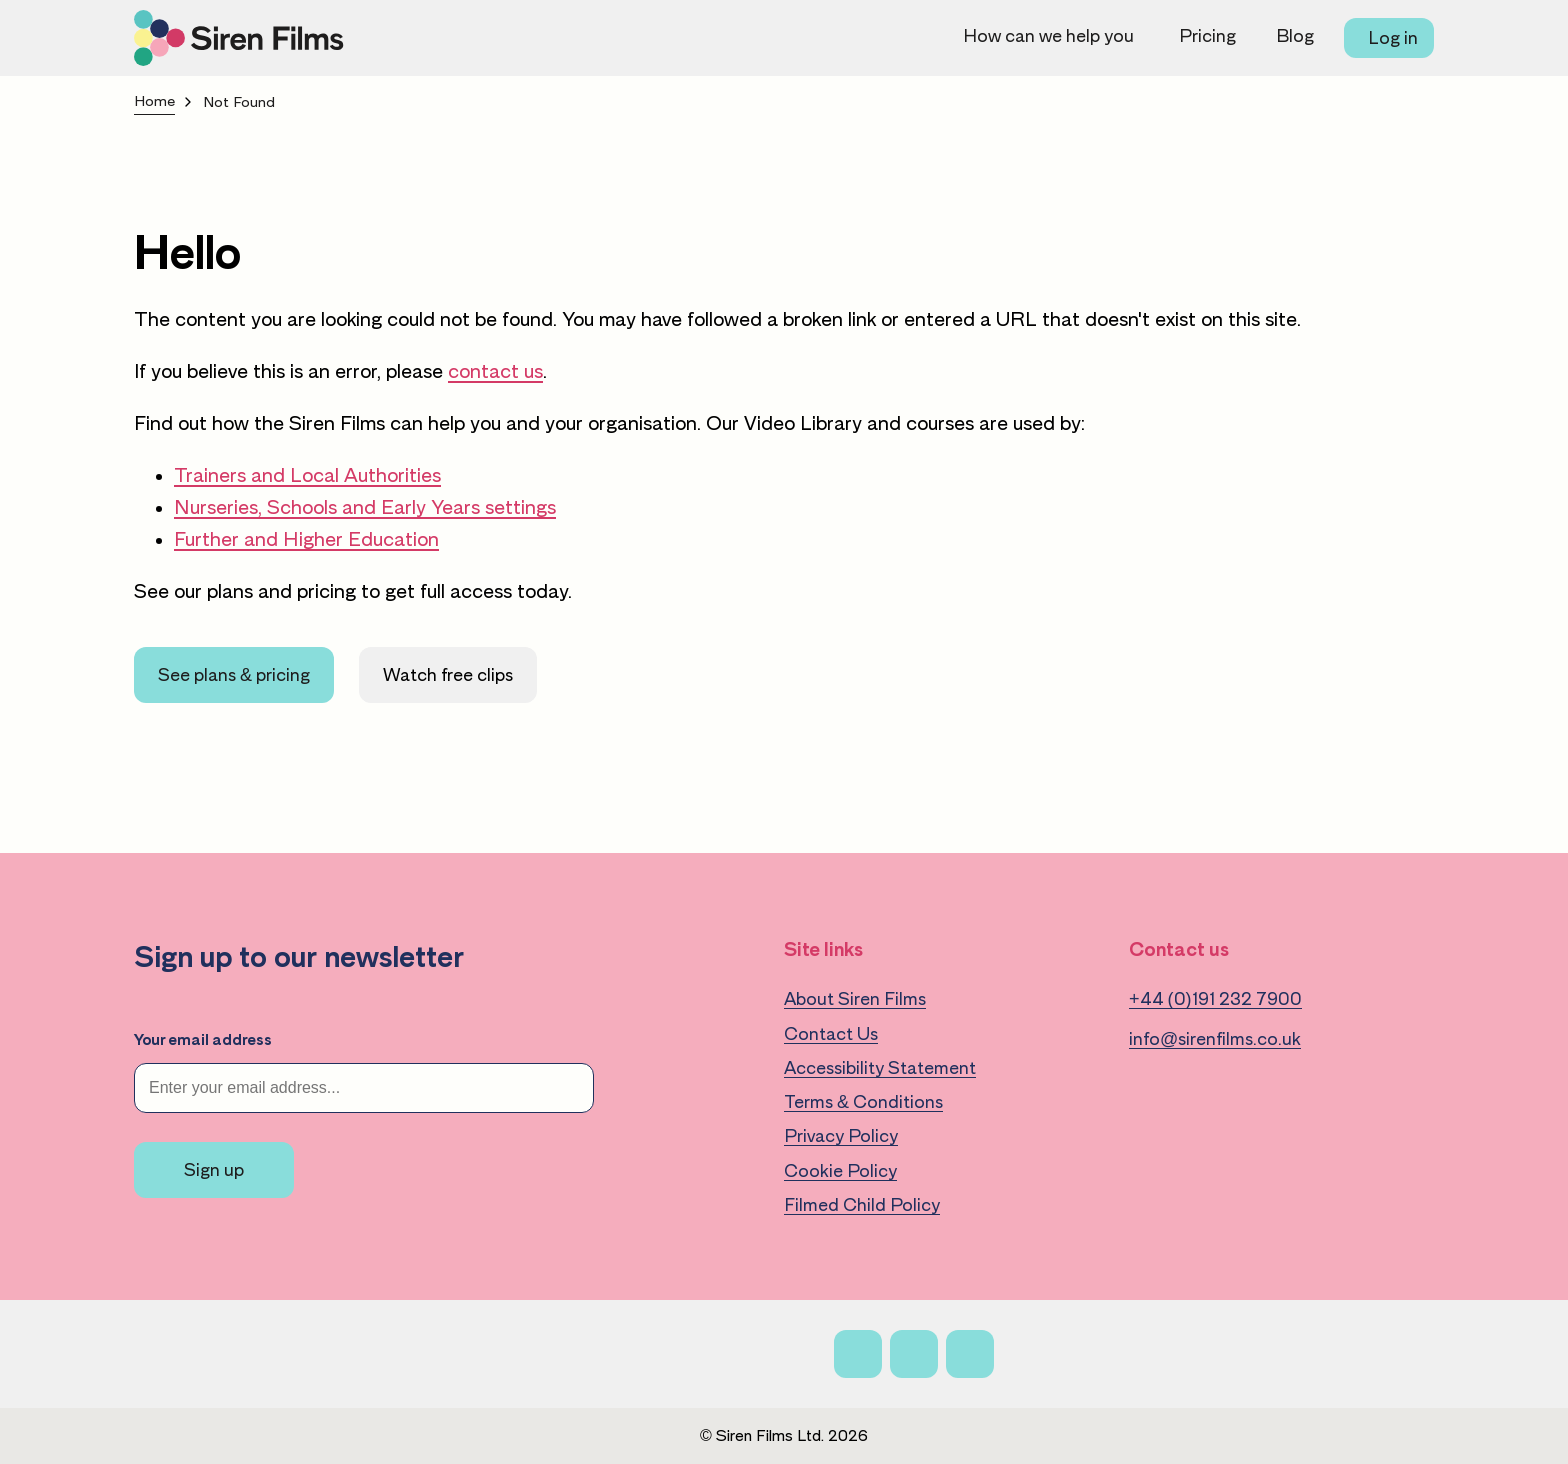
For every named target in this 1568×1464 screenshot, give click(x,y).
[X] (914, 1354)
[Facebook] (858, 1354)
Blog (1295, 36)
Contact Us (831, 1034)
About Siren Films (855, 999)
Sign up (214, 1170)
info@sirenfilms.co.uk (1215, 1039)
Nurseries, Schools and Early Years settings (365, 507)
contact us (495, 371)
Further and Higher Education (306, 539)
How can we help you (1048, 36)
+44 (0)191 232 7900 (1215, 999)
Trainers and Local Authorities (307, 475)
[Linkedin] (970, 1354)
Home (154, 101)
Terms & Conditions (863, 1102)
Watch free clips (448, 675)
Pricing (1207, 36)
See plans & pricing (234, 675)
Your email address (203, 1040)
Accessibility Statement (880, 1068)
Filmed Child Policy (862, 1205)
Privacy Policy (841, 1136)
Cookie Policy (840, 1171)
